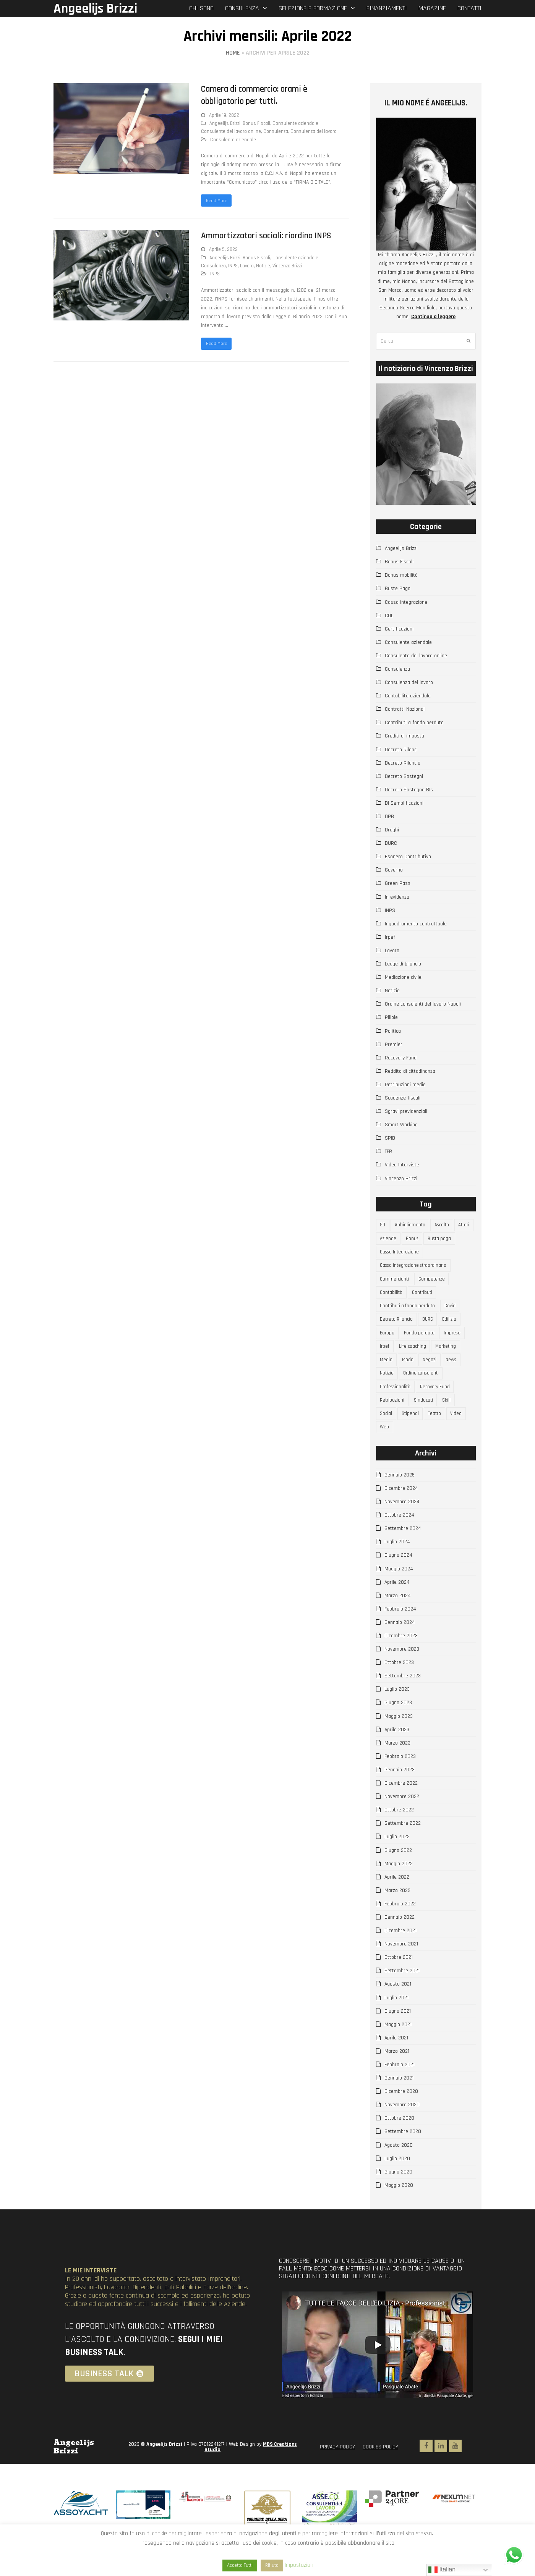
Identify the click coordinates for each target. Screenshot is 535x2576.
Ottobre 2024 (399, 1536)
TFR (388, 1151)
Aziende (411, 1240)
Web (385, 1448)
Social (387, 1433)
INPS (233, 267)
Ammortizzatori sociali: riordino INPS (266, 237)
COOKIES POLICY (380, 2468)
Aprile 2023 (396, 1751)
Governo (394, 870)
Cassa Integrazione (406, 602)
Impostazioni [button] (300, 2565)
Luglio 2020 (397, 2180)
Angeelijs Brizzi (95, 8)
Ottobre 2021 (398, 1979)
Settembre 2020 (402, 2153)
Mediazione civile (403, 977)
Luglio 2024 (397, 1563)
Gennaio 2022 (399, 1939)
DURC (391, 843)
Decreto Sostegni (404, 776)
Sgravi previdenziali (406, 1111)
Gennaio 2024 (399, 1644)
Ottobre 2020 (399, 2140)
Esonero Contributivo (408, 856)
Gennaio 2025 (399, 1496)
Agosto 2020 (398, 2167)
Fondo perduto (422, 1344)
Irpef (390, 937)
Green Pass (397, 883)
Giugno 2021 (397, 2032)
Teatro (439, 1433)
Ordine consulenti (424, 1388)
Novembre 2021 (401, 1965)
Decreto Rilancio (402, 763)
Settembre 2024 (402, 1550)
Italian (442, 2569)
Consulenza (275, 131)
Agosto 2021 (397, 2006)
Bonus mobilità (401, 575)
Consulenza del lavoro (313, 131)
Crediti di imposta (404, 736)
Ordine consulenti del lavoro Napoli (423, 1004)
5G (383, 1225)
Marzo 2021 (396, 2073)
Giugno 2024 (398, 1577)
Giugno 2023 (398, 1724)
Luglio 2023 (397, 1711)
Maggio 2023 (398, 1738)
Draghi (392, 829)
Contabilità (392, 1299)
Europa (388, 1344)
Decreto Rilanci (401, 749)
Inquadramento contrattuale (416, 923)
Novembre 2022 (401, 1818)
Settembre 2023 (402, 1698)
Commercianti (396, 1284)
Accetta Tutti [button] (240, 2565)
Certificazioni (399, 629)
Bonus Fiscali (256, 123)
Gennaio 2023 (399, 1791)
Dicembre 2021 (400, 1952)
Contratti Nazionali (405, 709)
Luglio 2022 (397, 1858)
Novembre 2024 (402, 1523)
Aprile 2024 (397, 1604)
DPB (389, 816)
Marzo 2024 (397, 1617)
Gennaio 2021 (398, 2099)
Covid (455, 1314)
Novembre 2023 (401, 1670)
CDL (389, 615)
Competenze (435, 1284)
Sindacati (427, 1418)
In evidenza (397, 897)
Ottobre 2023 (399, 1684)
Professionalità (397, 1403)
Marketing (451, 1359)
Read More (217, 201)
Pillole (391, 1017)
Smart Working (401, 1124)
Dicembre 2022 (401, 1804)
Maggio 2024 (398, 1590)
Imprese (457, 1344)
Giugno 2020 (398, 2193)
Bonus (437, 1240)
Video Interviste (402, 1164)
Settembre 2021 (402, 1992)
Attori (387, 1240)
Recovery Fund (401, 1057)
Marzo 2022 (397, 1912)
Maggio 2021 (398, 2046)
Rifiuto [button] (272, 2565)
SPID (390, 1138)
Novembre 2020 (402, 2126)
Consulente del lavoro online (231, 131)
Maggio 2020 (398, 2207)
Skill (451, 1418)
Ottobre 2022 (399, 1831)
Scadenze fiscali (402, 1098)
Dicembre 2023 (401, 1657)
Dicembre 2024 (401, 1510)
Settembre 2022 (402, 1845)
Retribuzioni (394, 1418)
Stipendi (413, 1433)
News (456, 1373)
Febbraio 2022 (400, 1925)
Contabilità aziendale (408, 695)
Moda (409, 1373)
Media (387, 1373)
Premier (393, 1044)
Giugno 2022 (398, 1872)
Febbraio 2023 (400, 1778)
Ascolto (446, 1225)
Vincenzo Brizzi (287, 267)
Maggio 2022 (398, 1885)
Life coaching (415, 1359)
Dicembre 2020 (401, 2113)
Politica (393, 1031)
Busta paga (393, 1255)
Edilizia (456, 1329)
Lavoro (247, 267)
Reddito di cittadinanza (410, 1071)
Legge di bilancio (403, 964)
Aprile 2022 (396, 1898)
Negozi (433, 1373)
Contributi (425, 1299)
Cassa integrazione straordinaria (417, 1270)
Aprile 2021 (396, 2059)
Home (233, 53)
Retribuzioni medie (405, 1084)
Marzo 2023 (397, 1764)
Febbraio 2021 (399, 2086)
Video (461, 1433)
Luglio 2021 (396, 2019)
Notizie (263, 267)
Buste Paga (397, 588)
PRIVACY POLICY (337, 2468)
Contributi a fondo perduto (414, 722)
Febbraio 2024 (400, 1630)
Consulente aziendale (295, 123)
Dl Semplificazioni (404, 803)
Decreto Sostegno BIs (409, 789)
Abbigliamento (411, 1225)
